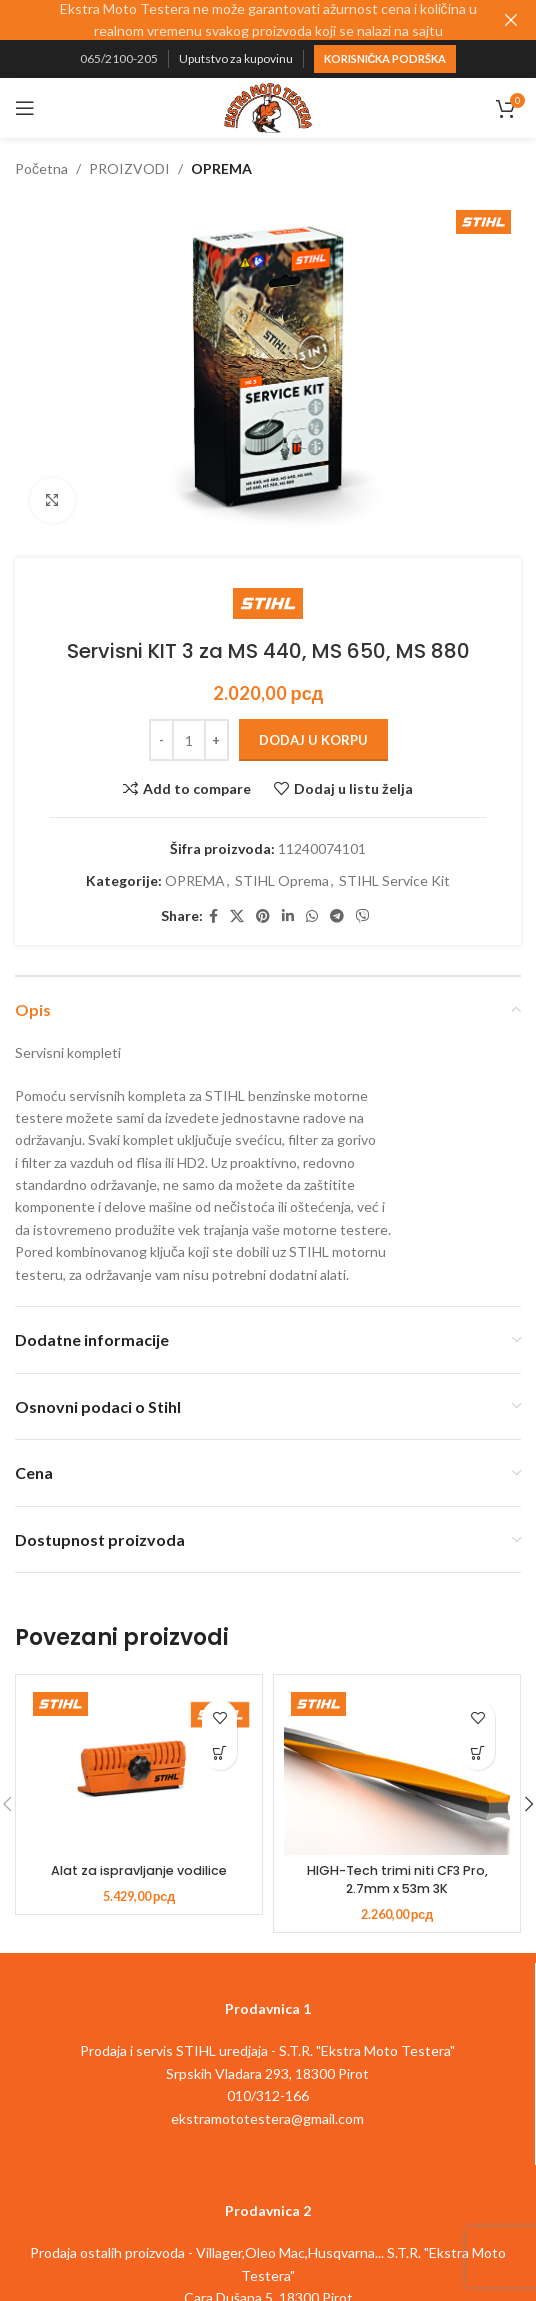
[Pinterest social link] (263, 916)
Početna (41, 168)
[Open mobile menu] (25, 108)
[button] (219, 1752)
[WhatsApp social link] (312, 916)
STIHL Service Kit (394, 880)
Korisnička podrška (385, 58)
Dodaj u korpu (313, 740)
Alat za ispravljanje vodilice (139, 1870)
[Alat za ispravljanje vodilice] (139, 1770)
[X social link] (237, 916)
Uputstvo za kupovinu (236, 58)
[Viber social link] (363, 916)
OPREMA (221, 168)
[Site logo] (268, 106)
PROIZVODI (129, 168)
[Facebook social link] (213, 916)
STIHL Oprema (282, 880)
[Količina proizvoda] (189, 740)
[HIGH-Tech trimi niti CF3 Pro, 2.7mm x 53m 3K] (397, 1770)
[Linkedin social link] (288, 916)
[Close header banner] (511, 20)
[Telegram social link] (337, 916)
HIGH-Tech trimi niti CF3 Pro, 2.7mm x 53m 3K (397, 1879)
